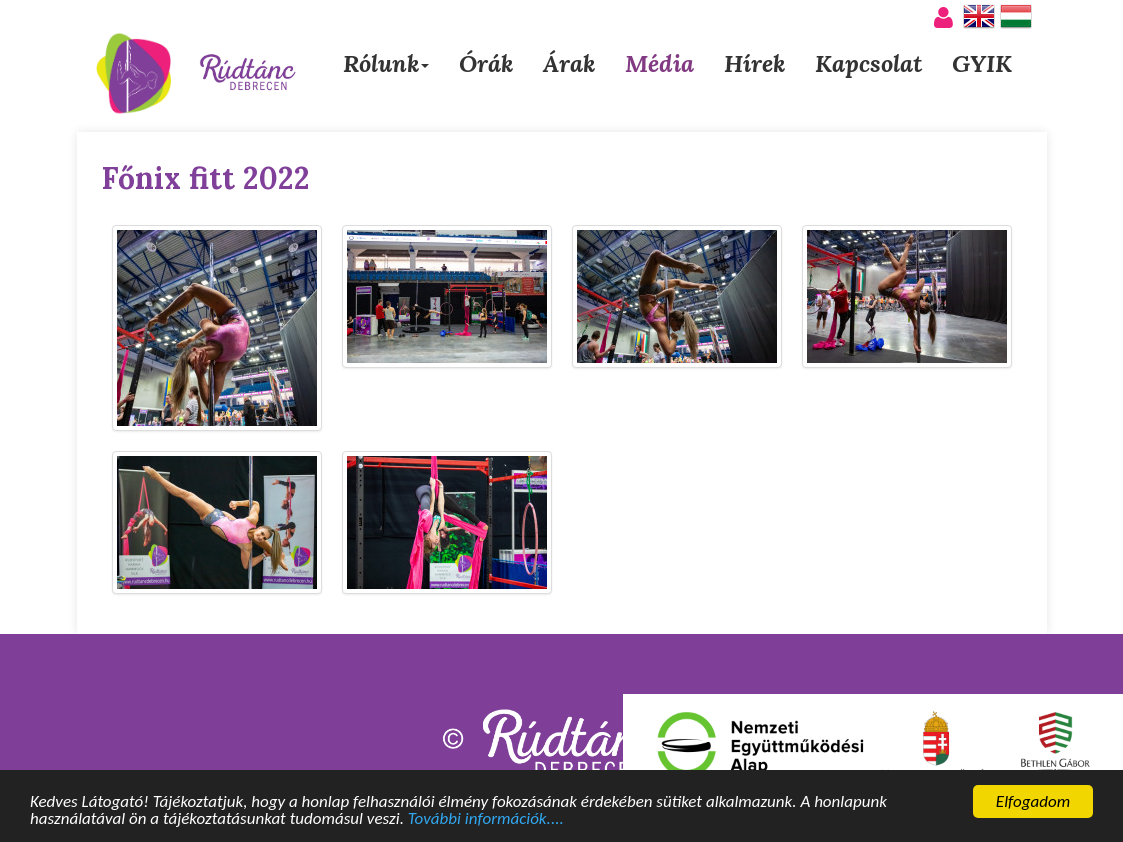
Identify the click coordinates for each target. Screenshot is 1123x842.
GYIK (982, 63)
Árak (569, 63)
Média (659, 63)
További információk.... (486, 820)
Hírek (754, 63)
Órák (486, 63)
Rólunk (386, 63)
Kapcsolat (868, 63)
